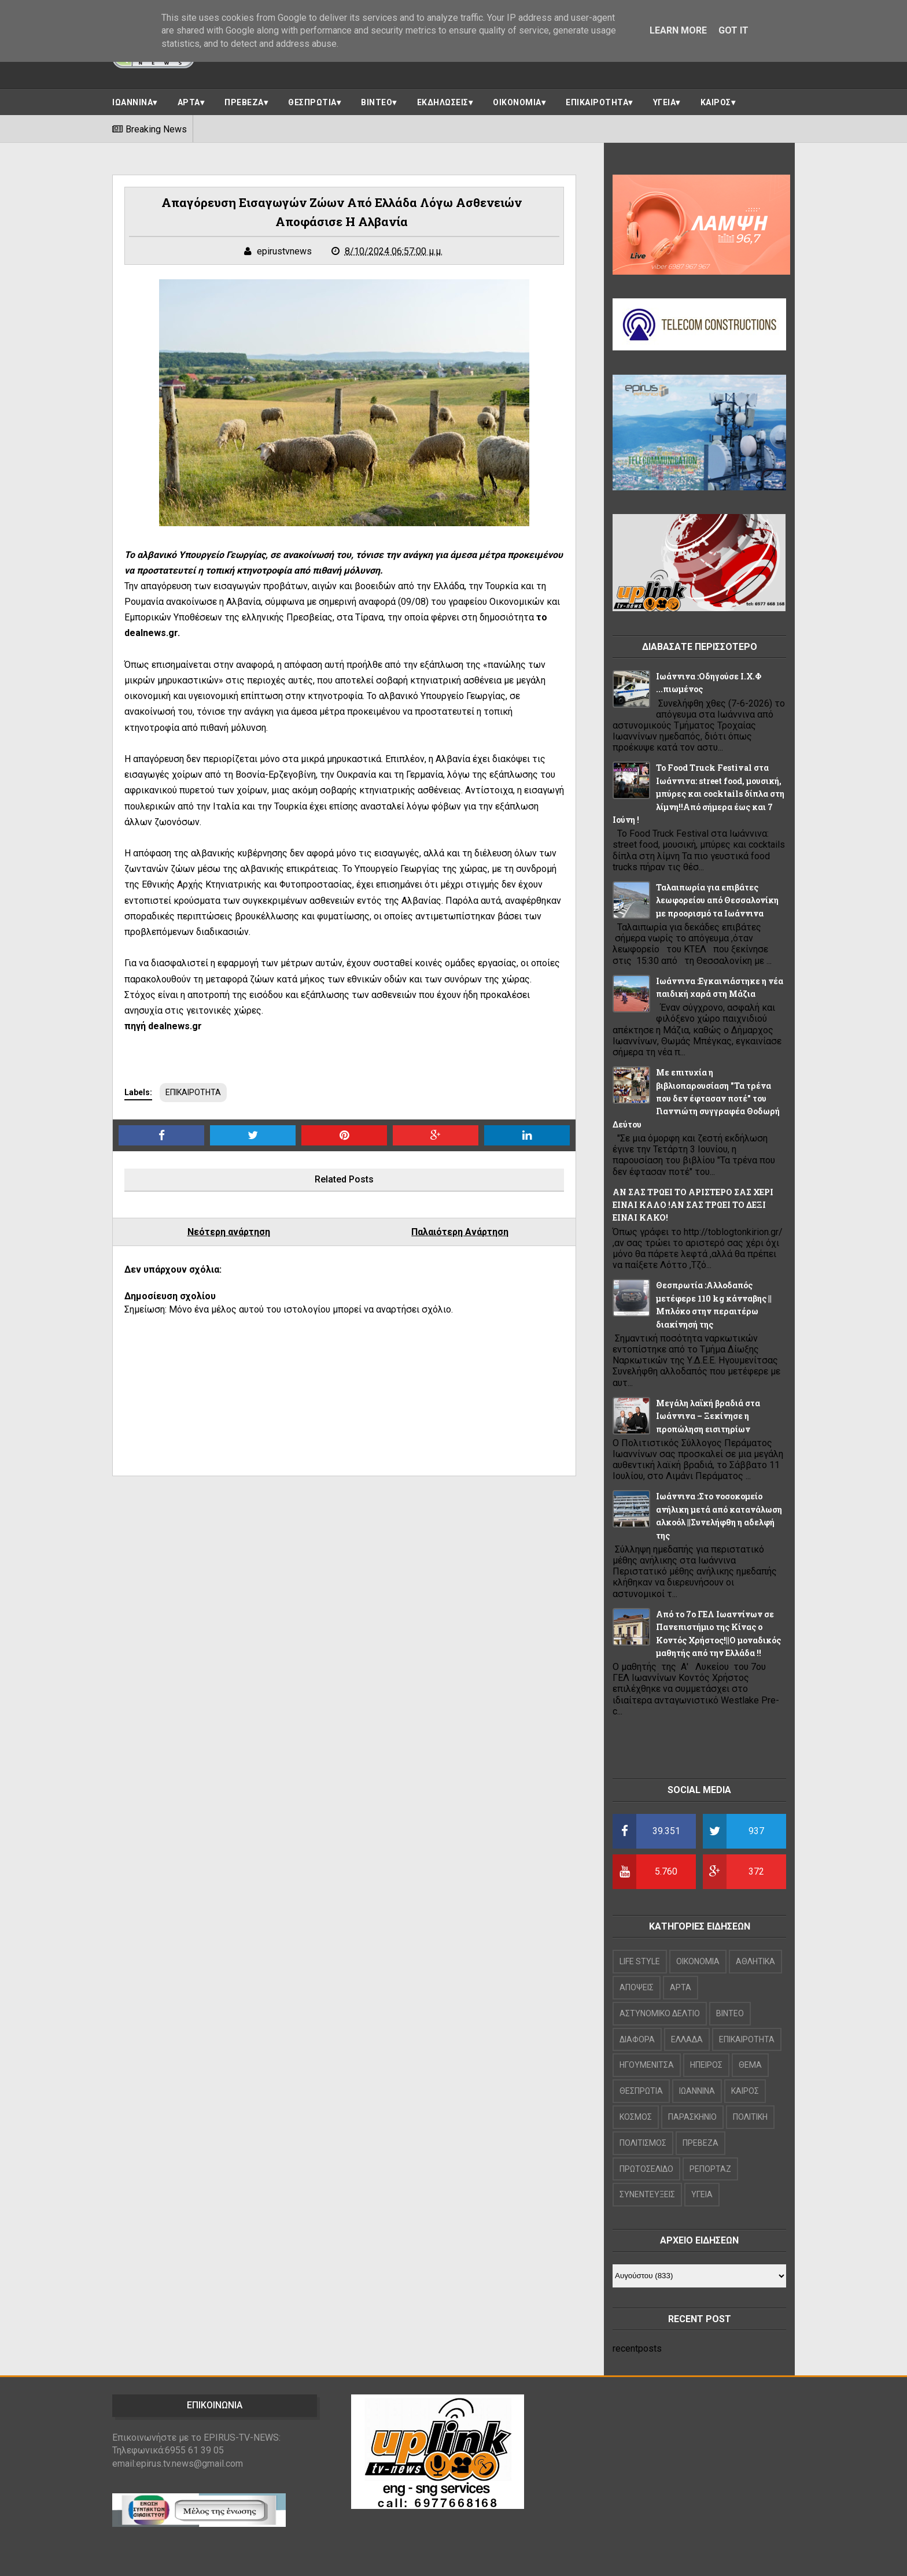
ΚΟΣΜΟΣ (636, 2117)
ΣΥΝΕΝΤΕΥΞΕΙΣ (647, 2194)
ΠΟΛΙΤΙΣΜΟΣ (643, 2143)
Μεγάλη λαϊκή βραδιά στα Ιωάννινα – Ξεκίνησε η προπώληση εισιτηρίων (708, 1416)
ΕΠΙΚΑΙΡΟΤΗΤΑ (597, 102)
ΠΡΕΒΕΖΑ (244, 102)
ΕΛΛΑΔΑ (687, 2039)
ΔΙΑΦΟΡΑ (637, 2039)
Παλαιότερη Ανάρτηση (459, 1231)
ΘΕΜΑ (750, 2064)
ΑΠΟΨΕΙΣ (637, 1987)
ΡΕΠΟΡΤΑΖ (710, 2169)
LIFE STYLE (640, 1961)
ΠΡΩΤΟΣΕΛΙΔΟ (646, 2169)
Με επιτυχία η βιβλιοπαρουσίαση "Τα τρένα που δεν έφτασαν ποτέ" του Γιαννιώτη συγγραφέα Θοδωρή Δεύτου (696, 1098)
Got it (733, 30)
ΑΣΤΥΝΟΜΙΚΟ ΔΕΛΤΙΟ (660, 2013)
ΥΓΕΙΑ (664, 102)
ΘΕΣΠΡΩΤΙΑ (312, 102)
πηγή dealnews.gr (163, 1026)
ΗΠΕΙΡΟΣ (706, 2064)
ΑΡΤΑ (189, 102)
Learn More (678, 30)
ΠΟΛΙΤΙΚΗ (750, 2117)
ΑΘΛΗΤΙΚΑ (755, 1961)
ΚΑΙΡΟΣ (715, 102)
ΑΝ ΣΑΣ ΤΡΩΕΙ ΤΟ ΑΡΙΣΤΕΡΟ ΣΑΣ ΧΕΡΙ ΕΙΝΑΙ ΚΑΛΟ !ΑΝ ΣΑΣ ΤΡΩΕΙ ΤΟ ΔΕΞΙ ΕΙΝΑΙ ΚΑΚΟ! (693, 1205)
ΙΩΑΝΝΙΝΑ (132, 102)
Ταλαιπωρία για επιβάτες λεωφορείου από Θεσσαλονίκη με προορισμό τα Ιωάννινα (717, 900)
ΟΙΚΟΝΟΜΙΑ (517, 102)
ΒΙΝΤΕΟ (376, 102)
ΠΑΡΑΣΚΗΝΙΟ (692, 2117)
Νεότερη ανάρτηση (228, 1231)
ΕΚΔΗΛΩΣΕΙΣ (443, 102)
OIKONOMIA (698, 1961)
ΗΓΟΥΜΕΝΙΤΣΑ (647, 2064)
